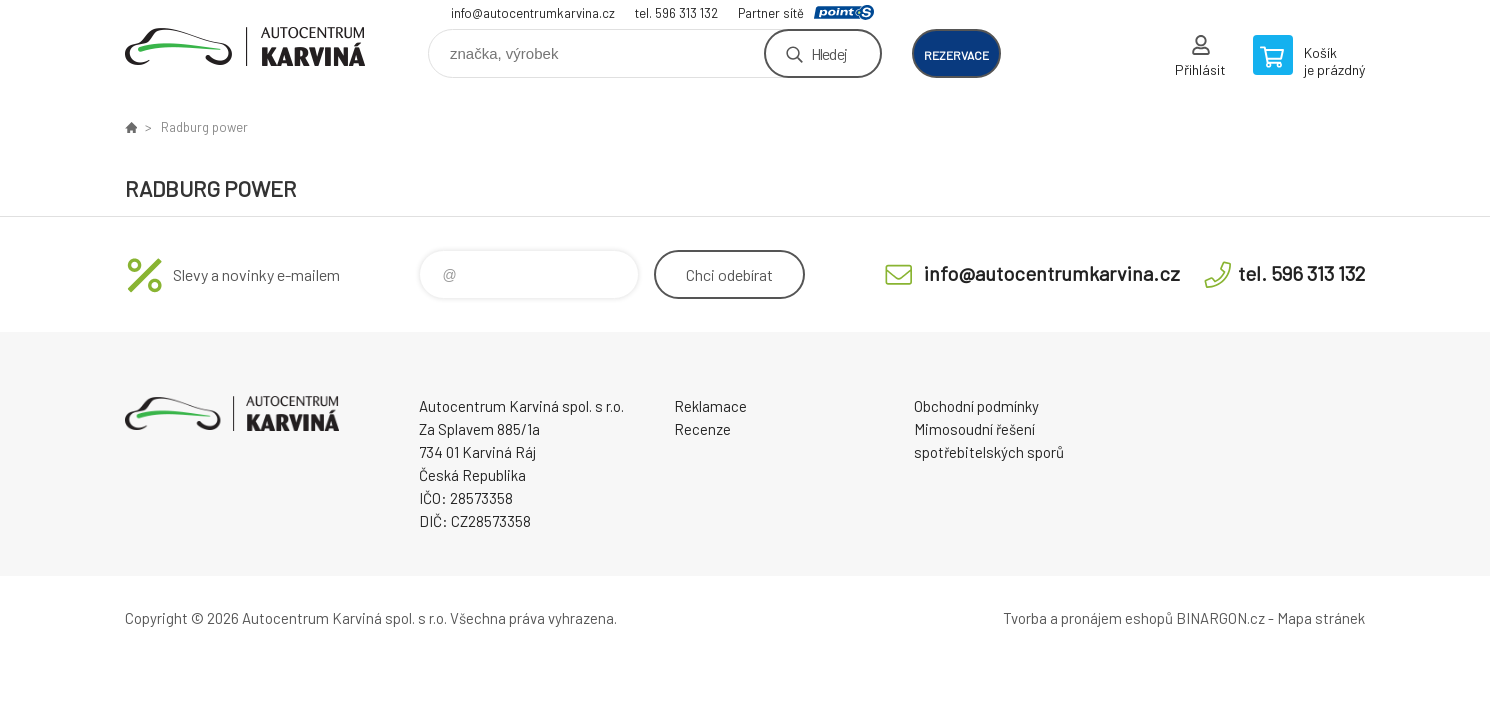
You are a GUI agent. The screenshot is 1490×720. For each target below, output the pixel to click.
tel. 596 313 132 (676, 13)
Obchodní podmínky (976, 406)
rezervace (956, 55)
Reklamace (710, 406)
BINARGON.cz (1220, 618)
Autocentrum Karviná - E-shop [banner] (245, 46)
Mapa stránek (1321, 618)
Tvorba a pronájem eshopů (1088, 618)
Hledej (829, 53)
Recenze (702, 429)
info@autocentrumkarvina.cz (533, 13)
